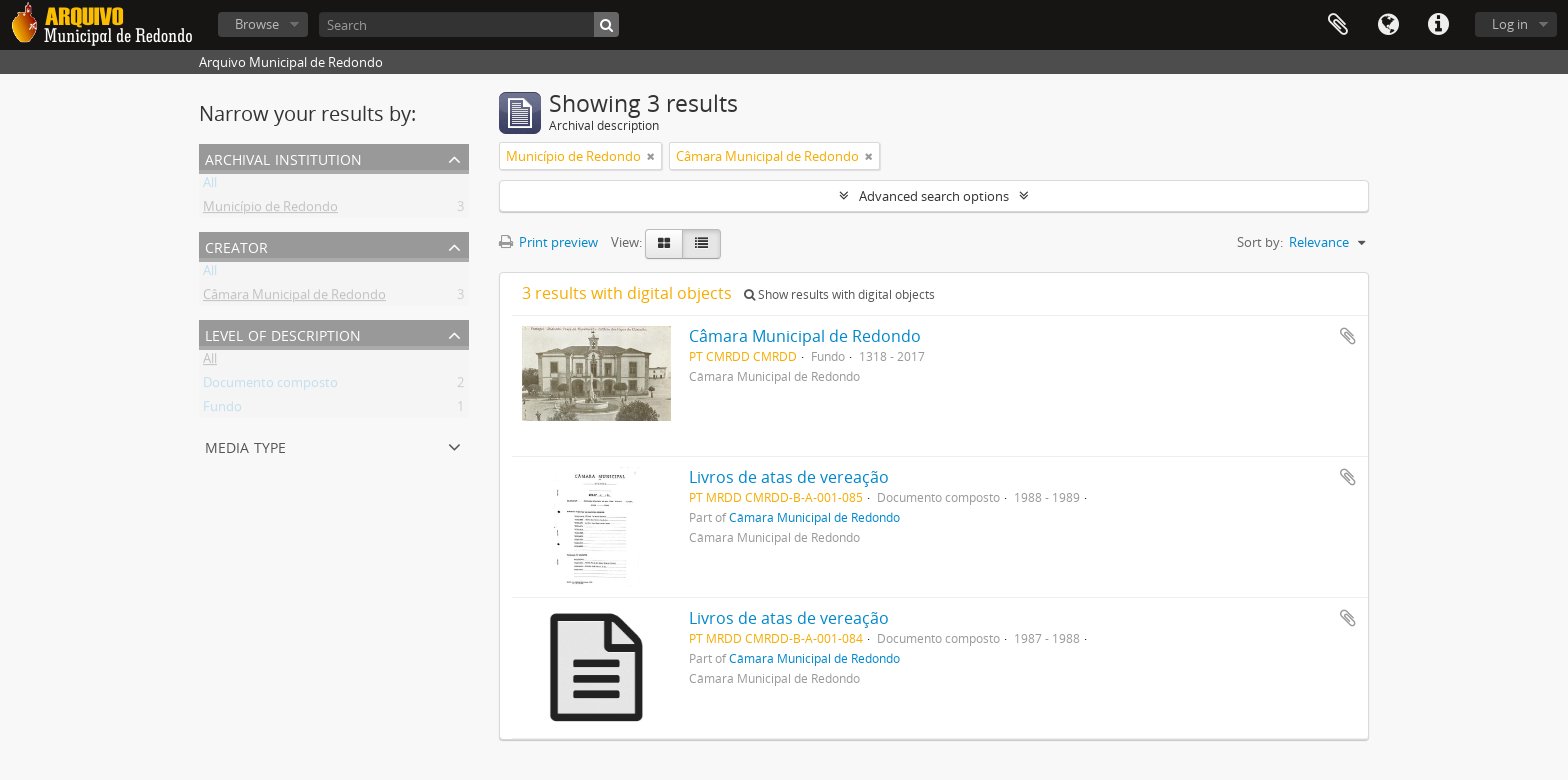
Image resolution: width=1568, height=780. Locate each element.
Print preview (548, 242)
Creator (236, 245)
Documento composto (270, 386)
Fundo (222, 410)
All (210, 186)
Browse (257, 24)
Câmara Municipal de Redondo (294, 298)
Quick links (1438, 25)
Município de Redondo (270, 210)
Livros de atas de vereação (789, 477)
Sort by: (1260, 242)
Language (1388, 25)
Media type (245, 445)
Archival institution (283, 157)
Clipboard (1338, 25)
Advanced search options (934, 196)
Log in (1510, 24)
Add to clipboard (1348, 336)
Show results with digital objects (839, 294)
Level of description (283, 333)
